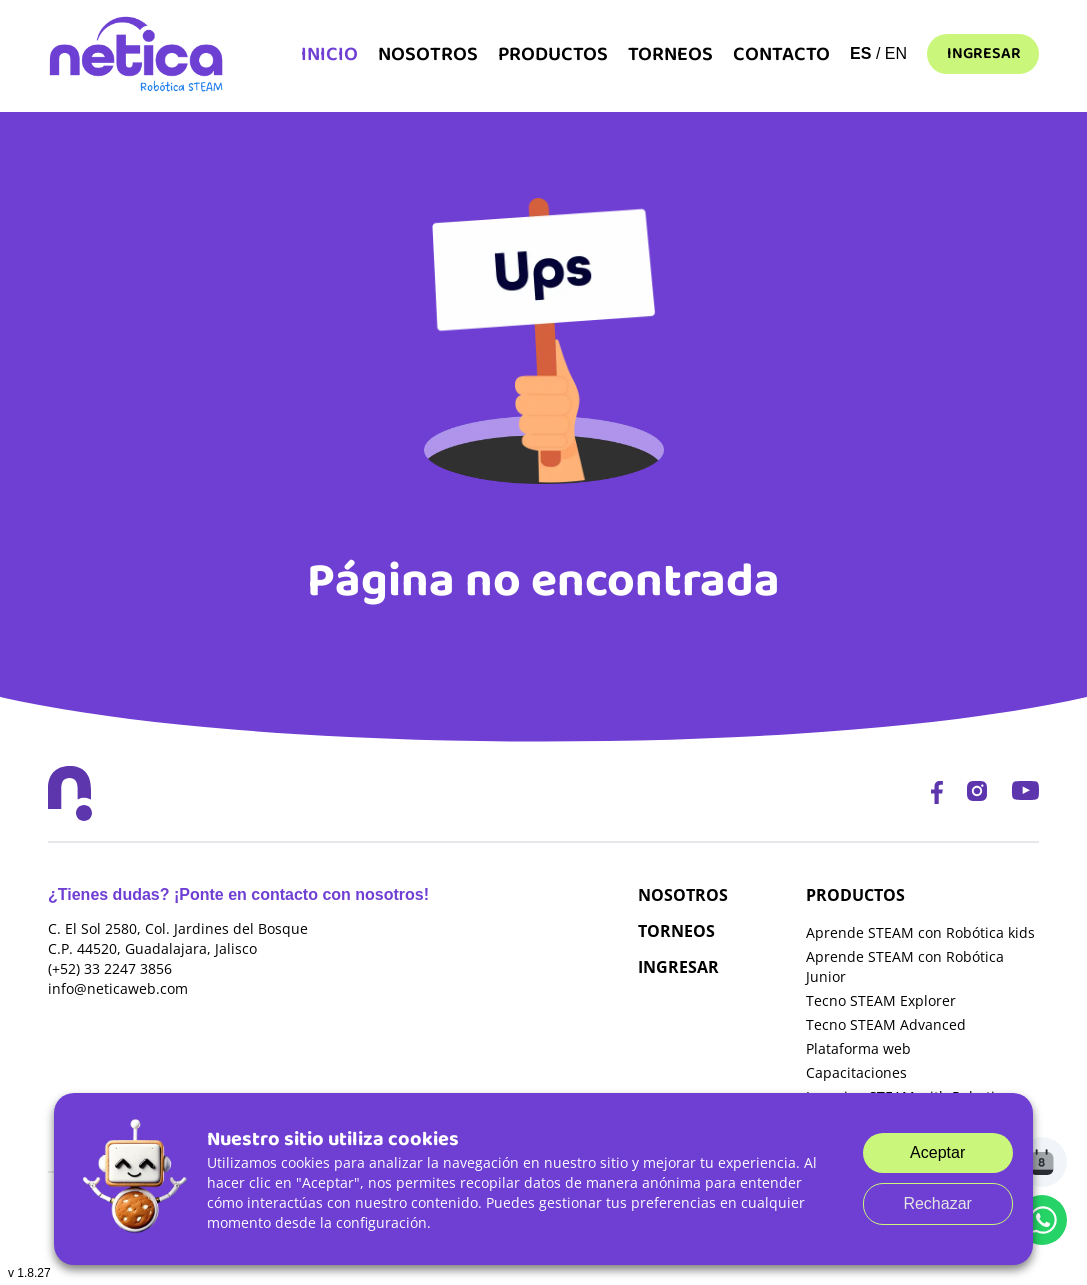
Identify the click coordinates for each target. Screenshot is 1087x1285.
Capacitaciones (856, 1072)
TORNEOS (676, 931)
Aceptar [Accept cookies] (937, 1152)
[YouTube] (1025, 793)
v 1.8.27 (29, 1273)
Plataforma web (858, 1048)
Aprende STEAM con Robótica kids (920, 932)
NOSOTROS (683, 895)
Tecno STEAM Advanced (886, 1024)
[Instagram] (977, 793)
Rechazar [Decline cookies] (937, 1203)
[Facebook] (937, 793)
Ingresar (984, 53)
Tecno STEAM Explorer (881, 1000)
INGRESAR (678, 967)
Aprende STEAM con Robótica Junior (905, 966)
